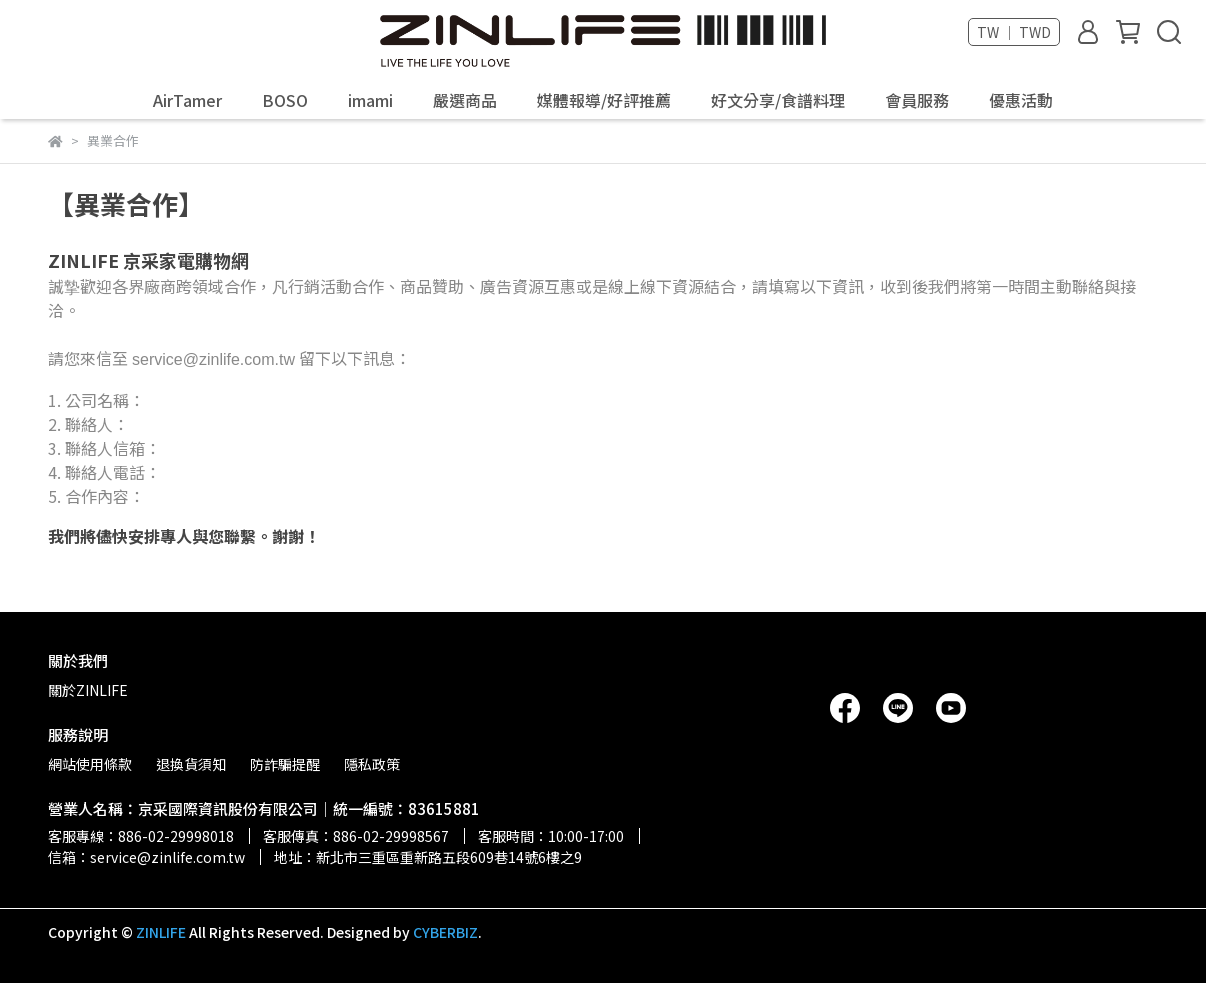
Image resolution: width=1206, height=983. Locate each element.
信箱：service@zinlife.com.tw (146, 857)
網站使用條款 (90, 764)
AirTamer (187, 100)
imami (370, 100)
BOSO (285, 100)
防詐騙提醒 (285, 764)
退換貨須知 (191, 764)
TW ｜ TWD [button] (1014, 32)
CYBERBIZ (445, 932)
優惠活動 (1021, 100)
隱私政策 (372, 764)
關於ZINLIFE (88, 690)
